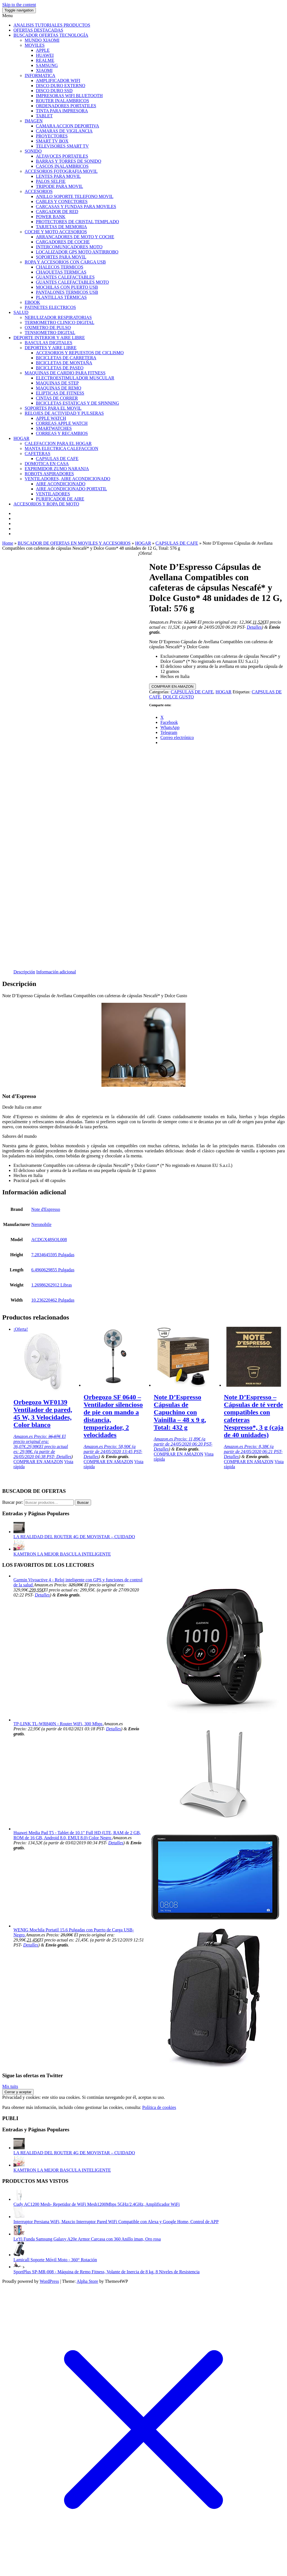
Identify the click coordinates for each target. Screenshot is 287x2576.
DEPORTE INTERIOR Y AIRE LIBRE (49, 337)
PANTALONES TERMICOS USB (67, 292)
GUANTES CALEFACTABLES (65, 277)
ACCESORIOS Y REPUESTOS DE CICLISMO (80, 352)
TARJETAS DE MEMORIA (61, 226)
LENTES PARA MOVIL (58, 176)
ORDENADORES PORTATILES (66, 105)
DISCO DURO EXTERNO (60, 85)
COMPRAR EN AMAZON (172, 686)
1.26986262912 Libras (51, 1285)
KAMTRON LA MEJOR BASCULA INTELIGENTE (62, 1554)
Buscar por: (12, 1502)
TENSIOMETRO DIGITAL (50, 332)
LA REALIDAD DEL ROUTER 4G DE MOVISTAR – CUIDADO (74, 1536)
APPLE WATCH (51, 418)
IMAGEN (34, 120)
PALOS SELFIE (51, 181)
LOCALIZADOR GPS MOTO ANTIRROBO (77, 252)
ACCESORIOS (39, 191)
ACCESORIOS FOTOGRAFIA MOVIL (61, 171)
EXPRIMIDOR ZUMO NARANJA (57, 468)
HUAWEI (45, 55)
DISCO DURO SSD (54, 90)
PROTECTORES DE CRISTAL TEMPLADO (77, 221)
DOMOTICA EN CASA (47, 463)
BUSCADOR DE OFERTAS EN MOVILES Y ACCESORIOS (74, 543)
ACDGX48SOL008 (49, 1239)
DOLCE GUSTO (178, 696)
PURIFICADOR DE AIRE (60, 498)
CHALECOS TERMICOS (59, 267)
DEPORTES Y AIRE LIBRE (51, 347)
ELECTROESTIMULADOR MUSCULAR (75, 378)
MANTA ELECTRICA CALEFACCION (61, 448)
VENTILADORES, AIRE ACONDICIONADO (67, 478)
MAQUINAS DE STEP (57, 383)
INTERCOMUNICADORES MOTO (69, 246)
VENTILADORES (53, 493)
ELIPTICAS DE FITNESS (60, 393)
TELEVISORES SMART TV (62, 146)
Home (7, 543)
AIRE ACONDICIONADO (60, 483)
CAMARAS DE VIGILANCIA (64, 131)
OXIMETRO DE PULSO (48, 327)
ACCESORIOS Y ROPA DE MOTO (46, 504)
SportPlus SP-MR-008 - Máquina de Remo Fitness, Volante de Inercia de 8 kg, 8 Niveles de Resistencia (106, 2271)
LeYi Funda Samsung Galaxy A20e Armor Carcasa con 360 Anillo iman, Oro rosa (87, 2239)
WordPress (49, 2281)
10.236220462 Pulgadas (53, 1300)
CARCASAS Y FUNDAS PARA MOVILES (76, 206)
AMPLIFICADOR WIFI (58, 80)
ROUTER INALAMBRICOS (62, 100)
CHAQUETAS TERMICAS (61, 272)
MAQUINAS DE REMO (58, 388)
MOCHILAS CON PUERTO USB (67, 287)
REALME (45, 60)
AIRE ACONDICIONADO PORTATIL (71, 488)
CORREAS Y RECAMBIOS (62, 433)
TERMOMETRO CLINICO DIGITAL (59, 322)
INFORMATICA (40, 75)
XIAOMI (44, 70)
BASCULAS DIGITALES (48, 342)
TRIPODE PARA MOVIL (59, 186)
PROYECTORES (52, 136)
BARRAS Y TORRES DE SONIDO (68, 161)
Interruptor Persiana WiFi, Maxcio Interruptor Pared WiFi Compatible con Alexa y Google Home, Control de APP (116, 2221)
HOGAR (21, 438)
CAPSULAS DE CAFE (57, 458)
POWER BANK (50, 216)
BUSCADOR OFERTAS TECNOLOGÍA (50, 35)
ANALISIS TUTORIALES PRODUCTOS (51, 25)
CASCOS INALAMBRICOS (62, 166)
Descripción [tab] (24, 971)
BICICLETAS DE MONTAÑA (64, 362)
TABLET (44, 115)
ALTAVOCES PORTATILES (62, 156)
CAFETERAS (37, 453)
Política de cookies (159, 2107)
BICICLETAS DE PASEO (60, 367)
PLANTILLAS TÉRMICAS (61, 297)
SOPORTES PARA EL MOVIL (53, 408)
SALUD (20, 312)
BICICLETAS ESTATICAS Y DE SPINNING (77, 403)
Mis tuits (10, 2086)
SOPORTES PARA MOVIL (61, 257)
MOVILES (35, 45)
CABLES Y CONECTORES (61, 201)
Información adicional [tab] (56, 971)
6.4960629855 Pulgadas (53, 1269)
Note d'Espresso (45, 1209)
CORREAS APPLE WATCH (62, 423)
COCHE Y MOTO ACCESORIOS (56, 231)
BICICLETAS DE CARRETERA (66, 357)
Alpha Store (87, 2281)
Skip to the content (19, 4)
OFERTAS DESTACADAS (38, 30)
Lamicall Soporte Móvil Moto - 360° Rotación (55, 2259)
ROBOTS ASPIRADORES (49, 473)
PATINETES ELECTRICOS (50, 307)
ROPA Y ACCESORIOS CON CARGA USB (65, 262)
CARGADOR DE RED (57, 211)
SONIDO (33, 151)
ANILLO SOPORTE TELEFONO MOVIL (75, 196)
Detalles (254, 627)
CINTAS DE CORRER (57, 398)
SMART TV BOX (52, 141)
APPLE (43, 50)
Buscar (83, 1502)
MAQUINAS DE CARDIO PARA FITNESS (65, 372)
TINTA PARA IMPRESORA (62, 110)
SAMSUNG (47, 65)
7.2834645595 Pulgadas (53, 1254)
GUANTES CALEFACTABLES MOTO (72, 282)
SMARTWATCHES (54, 428)
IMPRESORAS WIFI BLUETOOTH (69, 95)
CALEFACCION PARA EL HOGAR (58, 443)
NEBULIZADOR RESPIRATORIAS (58, 317)
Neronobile (41, 1224)
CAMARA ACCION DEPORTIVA (67, 125)
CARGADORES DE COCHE (63, 241)
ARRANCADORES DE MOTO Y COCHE (75, 236)
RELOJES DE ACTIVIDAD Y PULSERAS (64, 413)
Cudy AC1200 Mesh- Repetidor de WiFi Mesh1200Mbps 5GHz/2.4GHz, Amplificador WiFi (96, 2204)
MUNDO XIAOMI (42, 40)
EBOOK (32, 302)
